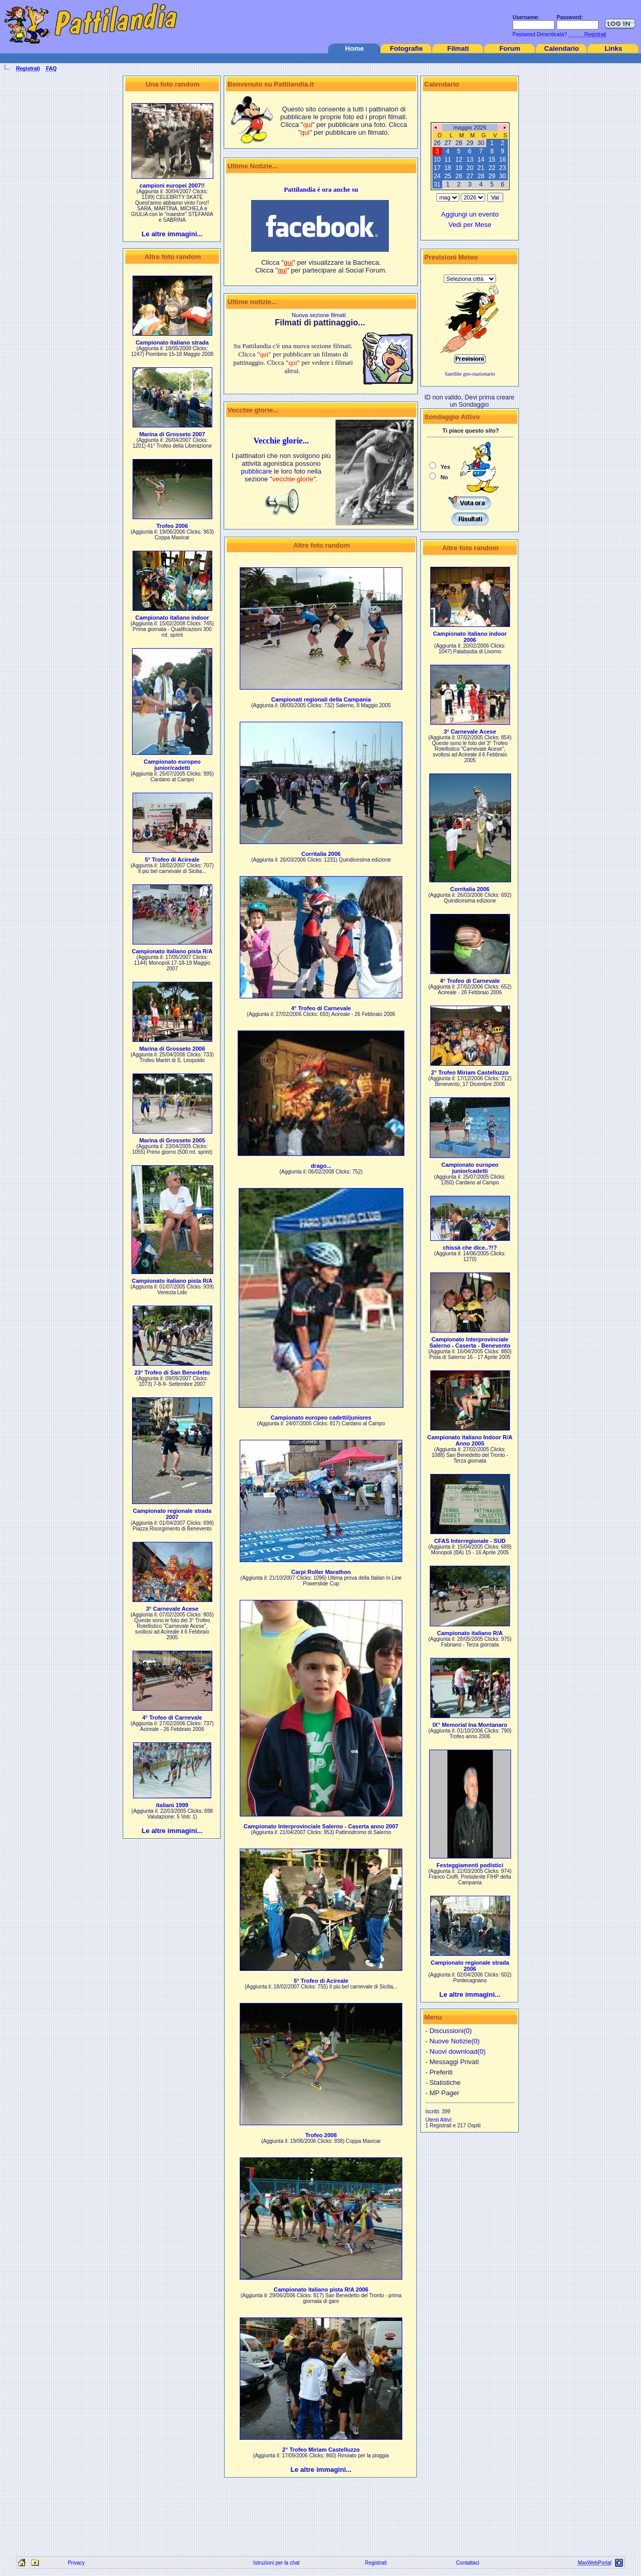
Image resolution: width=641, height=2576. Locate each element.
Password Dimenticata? (539, 34)
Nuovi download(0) (457, 2051)
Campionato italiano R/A (470, 1633)
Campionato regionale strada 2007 (172, 1514)
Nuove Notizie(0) (454, 2041)
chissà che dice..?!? (470, 1247)
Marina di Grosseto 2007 (172, 434)
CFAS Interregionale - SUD (469, 1541)
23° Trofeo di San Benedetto (172, 1372)
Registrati (376, 2563)
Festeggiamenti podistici (469, 1865)
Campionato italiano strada (172, 342)
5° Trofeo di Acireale (172, 859)
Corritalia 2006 (321, 854)
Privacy (76, 2563)
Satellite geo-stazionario (470, 374)
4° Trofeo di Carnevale (172, 1717)
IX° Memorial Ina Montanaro (469, 1725)
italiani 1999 (172, 1805)
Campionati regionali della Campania (321, 699)
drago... (321, 1166)
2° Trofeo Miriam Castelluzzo (320, 2449)
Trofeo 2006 (172, 526)
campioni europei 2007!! (172, 185)
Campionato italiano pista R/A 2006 (321, 2289)
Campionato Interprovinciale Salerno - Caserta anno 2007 (321, 1826)
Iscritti (432, 2111)
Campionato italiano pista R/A (172, 951)
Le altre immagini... (172, 234)
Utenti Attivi (438, 2120)
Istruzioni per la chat (276, 2563)
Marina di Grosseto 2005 (172, 1140)
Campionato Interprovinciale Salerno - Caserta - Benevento (470, 1342)
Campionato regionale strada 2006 (470, 1965)
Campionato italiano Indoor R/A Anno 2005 (469, 1440)
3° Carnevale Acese (172, 1609)
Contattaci (467, 2563)
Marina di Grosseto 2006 (172, 1049)
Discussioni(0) (450, 2031)
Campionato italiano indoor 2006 (469, 637)
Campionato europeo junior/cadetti (171, 765)
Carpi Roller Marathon (321, 1572)
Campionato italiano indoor (172, 617)
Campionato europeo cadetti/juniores (321, 1417)
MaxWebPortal (594, 2563)
